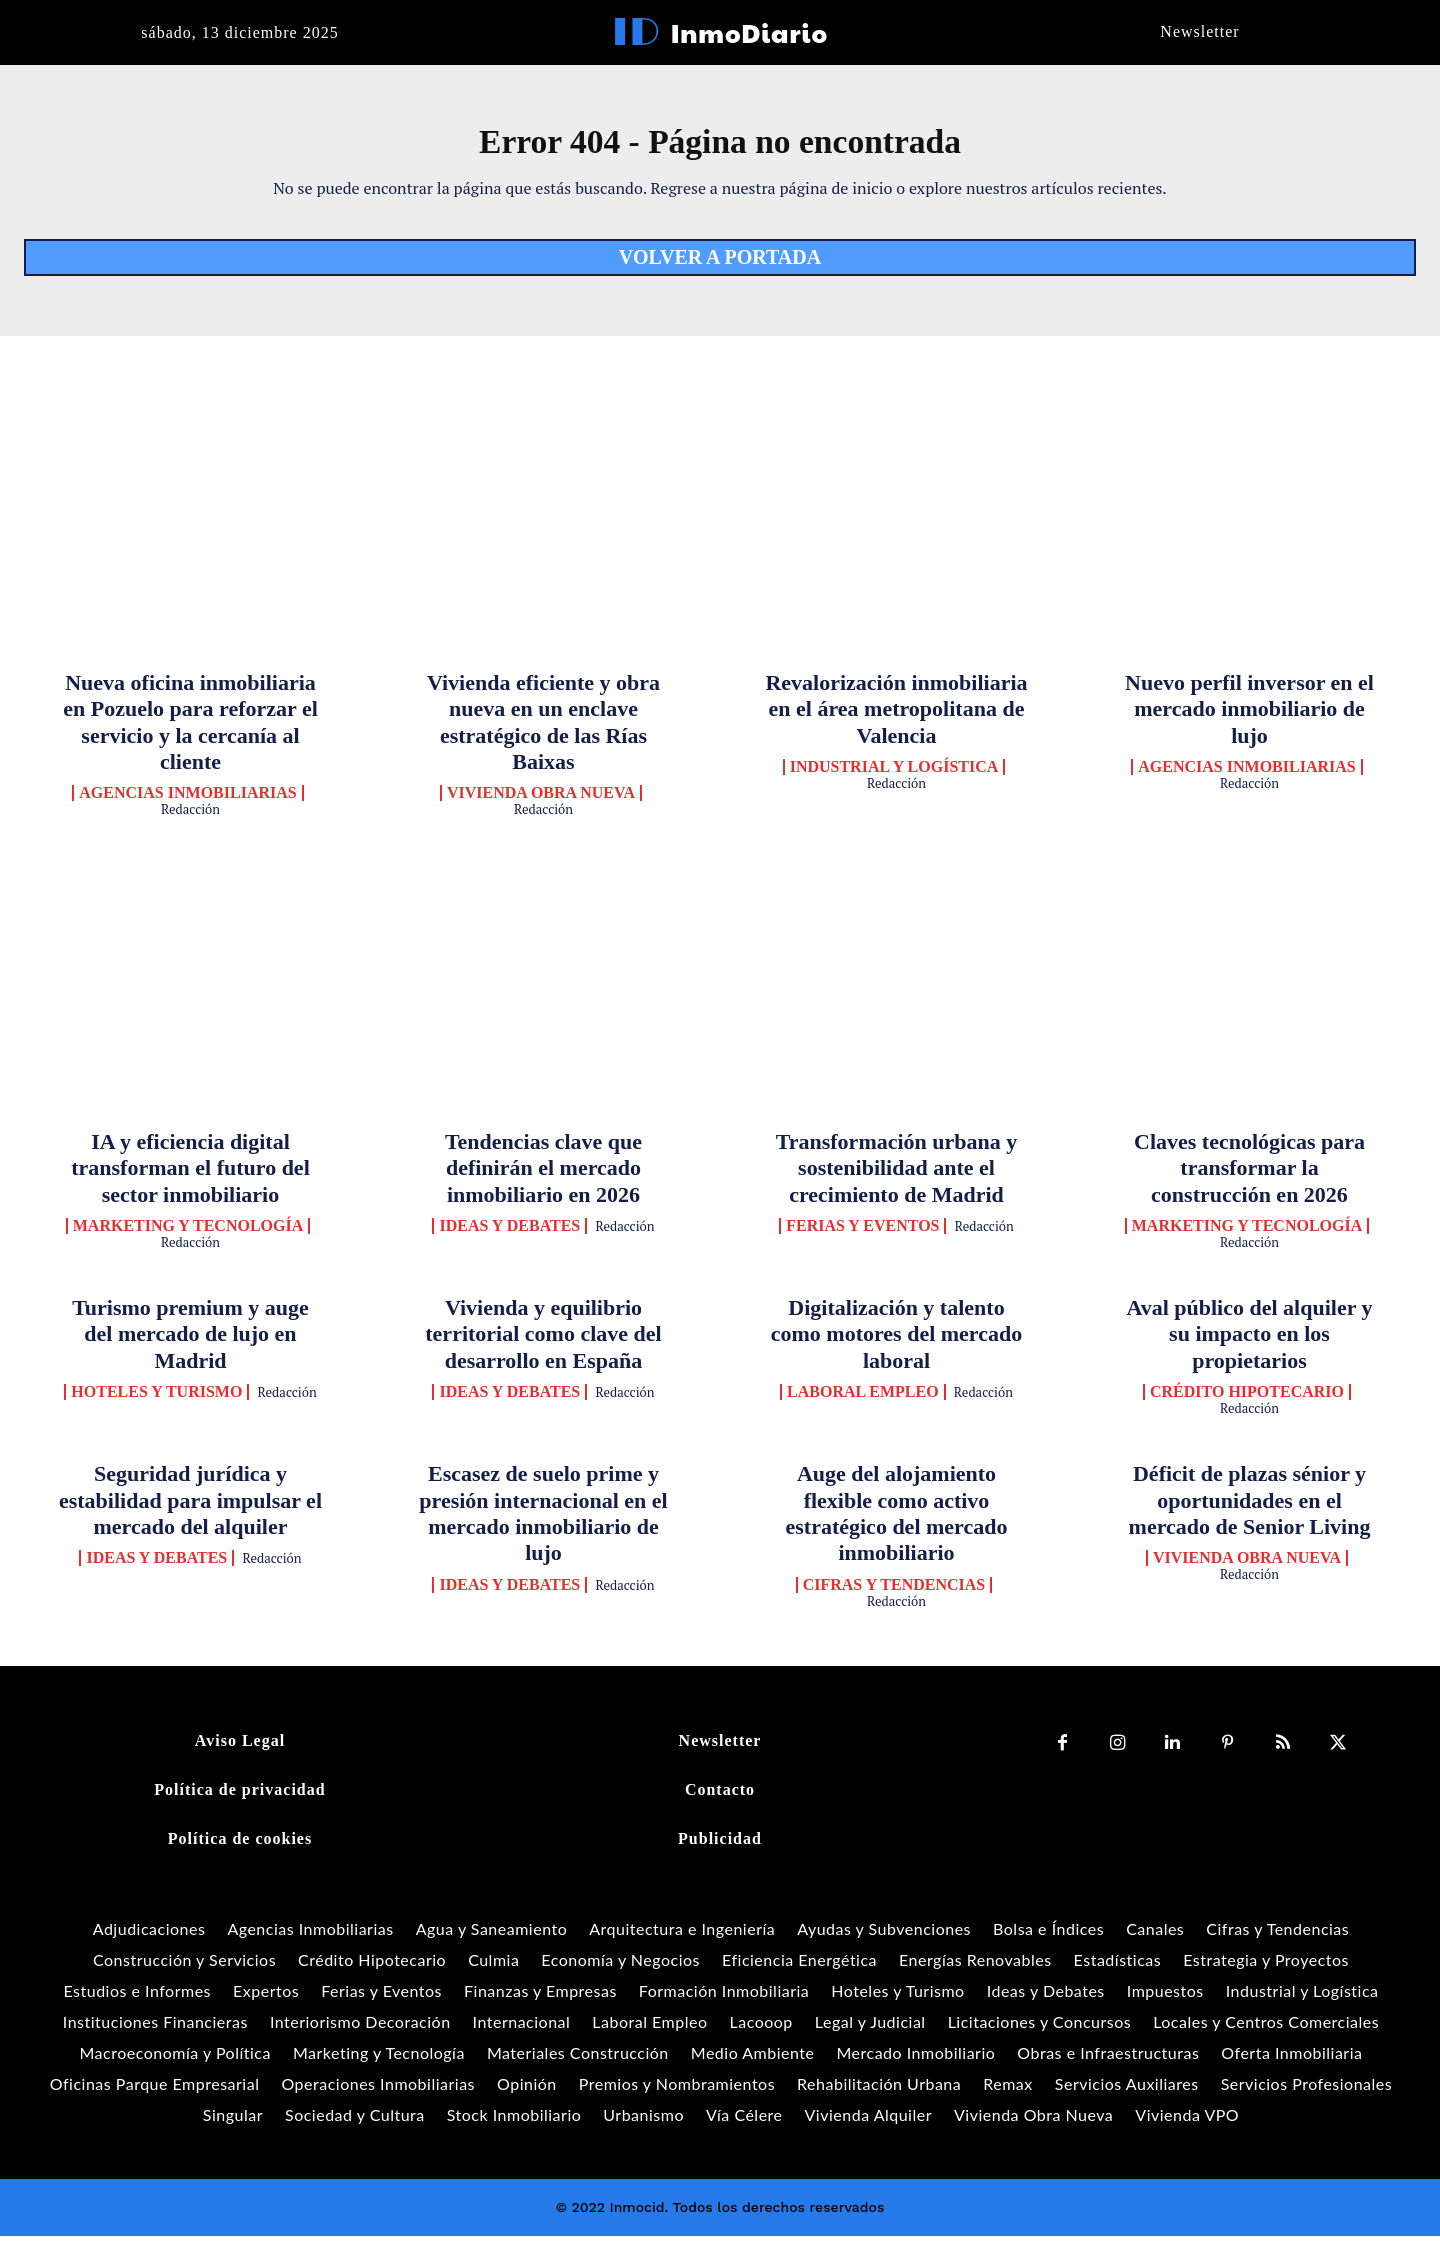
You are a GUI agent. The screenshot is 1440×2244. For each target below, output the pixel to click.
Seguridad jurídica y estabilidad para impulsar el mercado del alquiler (190, 1509)
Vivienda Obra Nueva (541, 802)
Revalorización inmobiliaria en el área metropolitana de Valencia (896, 717)
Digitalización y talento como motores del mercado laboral (897, 1343)
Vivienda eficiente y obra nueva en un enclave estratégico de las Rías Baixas (543, 730)
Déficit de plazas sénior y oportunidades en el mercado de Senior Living (1250, 1509)
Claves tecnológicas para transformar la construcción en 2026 (1249, 1176)
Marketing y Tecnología (188, 1235)
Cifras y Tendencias (894, 1593)
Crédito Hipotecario (1247, 1401)
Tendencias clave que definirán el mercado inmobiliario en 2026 (543, 1176)
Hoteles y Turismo (156, 1401)
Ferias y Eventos (862, 1235)
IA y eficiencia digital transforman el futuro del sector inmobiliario (190, 1176)
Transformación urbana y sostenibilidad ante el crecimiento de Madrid (897, 1176)
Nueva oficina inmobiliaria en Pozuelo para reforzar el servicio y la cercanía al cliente (190, 730)
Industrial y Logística (894, 776)
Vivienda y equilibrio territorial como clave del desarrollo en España (543, 1343)
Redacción (190, 818)
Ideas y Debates (509, 1235)
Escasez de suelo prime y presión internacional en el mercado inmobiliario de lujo (543, 1522)
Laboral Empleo (863, 1401)
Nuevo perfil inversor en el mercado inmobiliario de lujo (1249, 717)
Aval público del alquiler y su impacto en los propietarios (1249, 1343)
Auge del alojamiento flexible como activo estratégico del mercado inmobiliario (897, 1522)
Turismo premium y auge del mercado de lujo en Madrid (190, 1343)
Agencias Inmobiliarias (187, 802)
